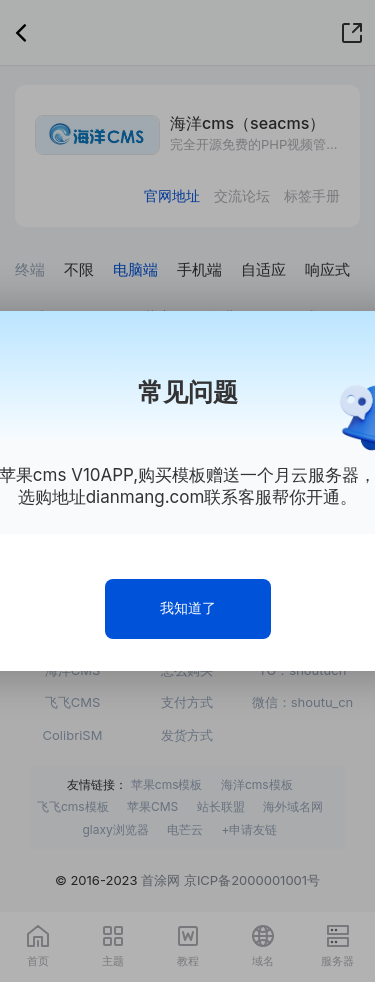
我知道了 (188, 607)
